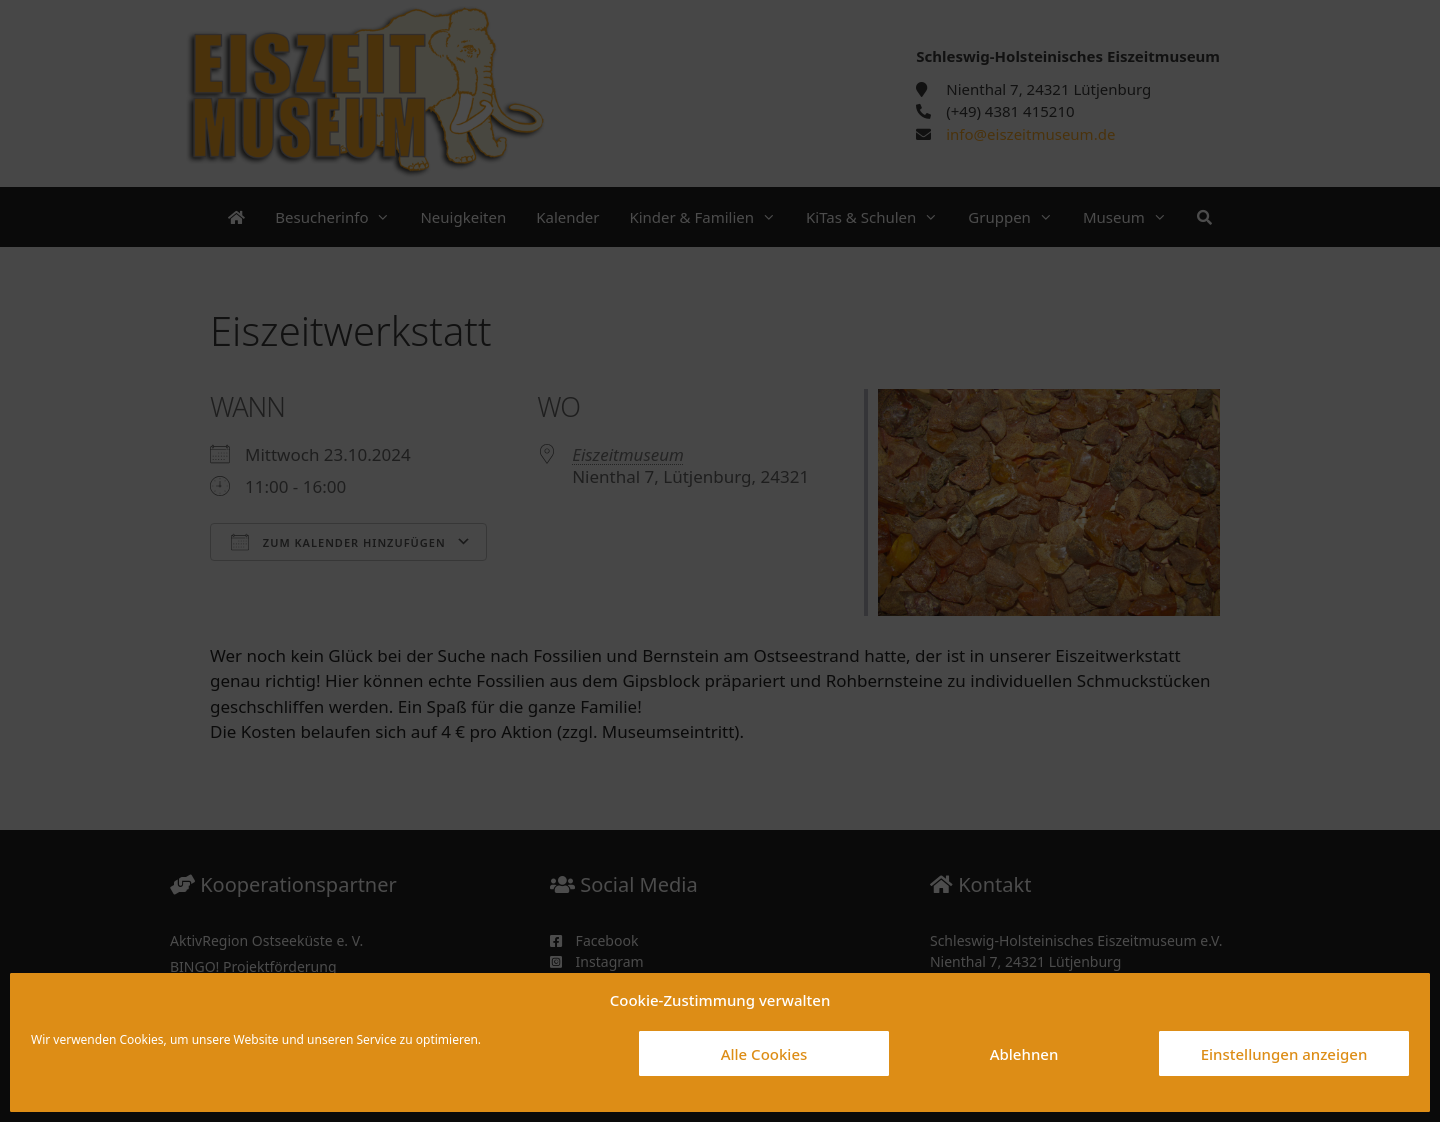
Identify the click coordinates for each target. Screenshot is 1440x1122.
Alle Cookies (764, 1054)
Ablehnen (1024, 1054)
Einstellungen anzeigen (1284, 1054)
